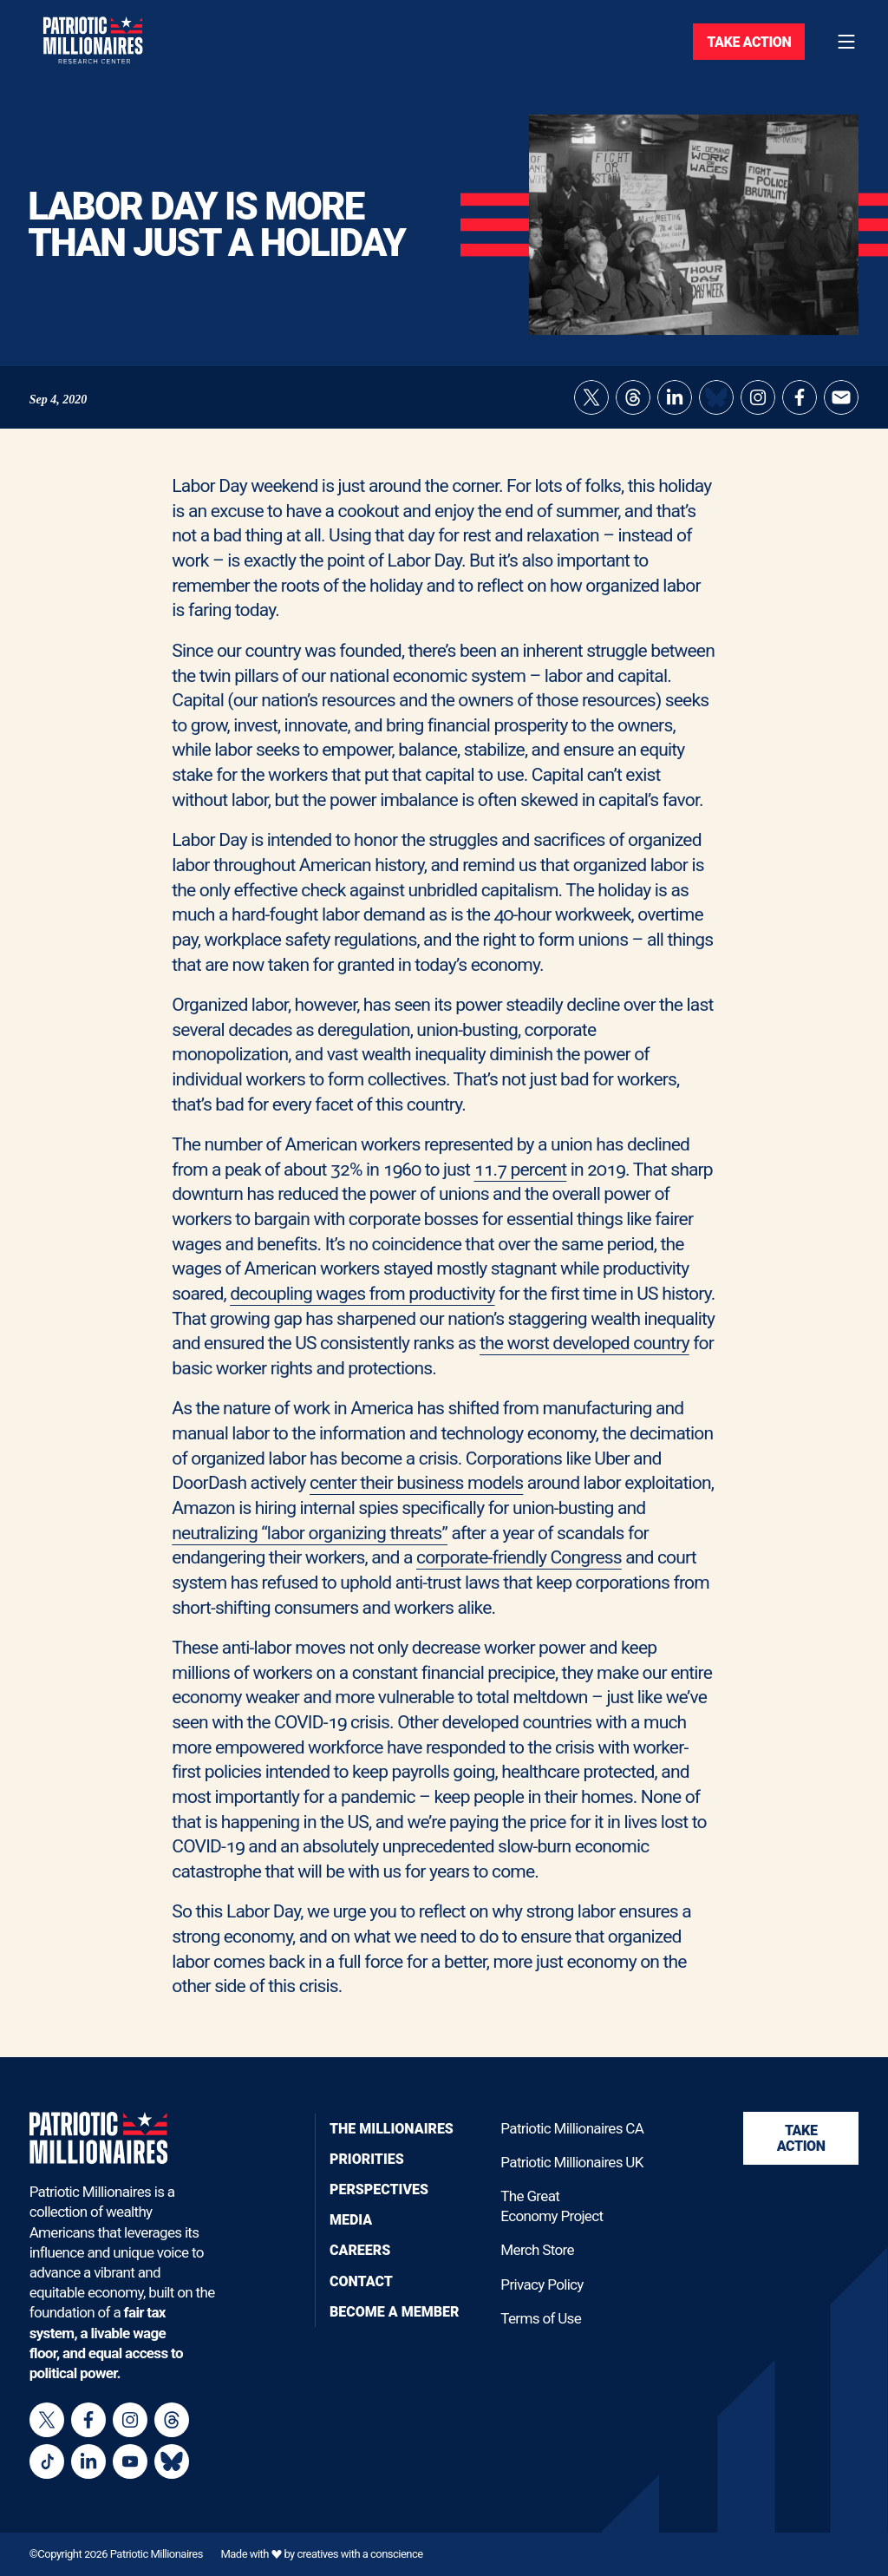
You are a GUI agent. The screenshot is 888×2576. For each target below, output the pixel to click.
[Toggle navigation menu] (846, 41)
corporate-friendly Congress (519, 1570)
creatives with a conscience (359, 2553)
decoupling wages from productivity (362, 1306)
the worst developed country (584, 1356)
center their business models (416, 1495)
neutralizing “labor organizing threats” (309, 1545)
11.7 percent (520, 1181)
